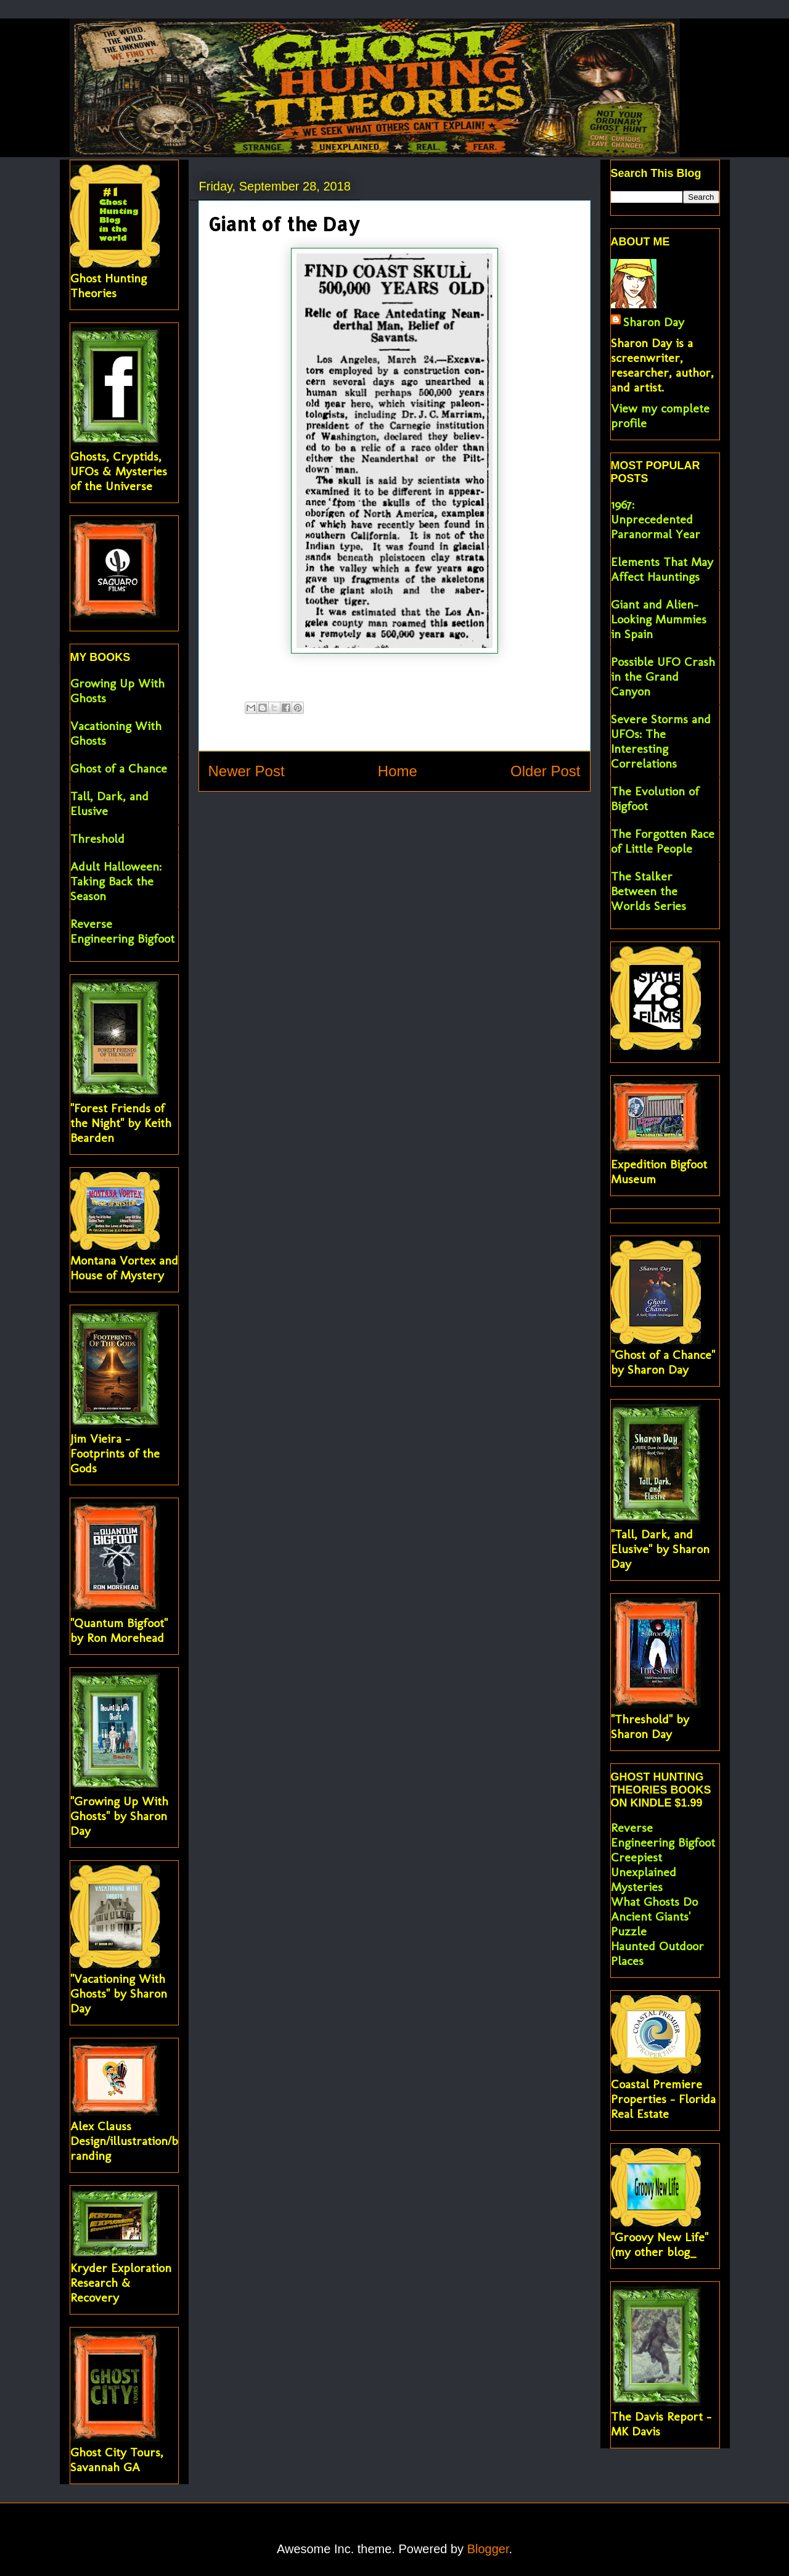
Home (397, 771)
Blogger (488, 2549)
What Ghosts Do (654, 1901)
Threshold (97, 838)
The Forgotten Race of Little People (662, 841)
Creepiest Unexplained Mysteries (643, 1872)
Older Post (545, 771)
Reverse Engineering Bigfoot (122, 931)
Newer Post (246, 771)
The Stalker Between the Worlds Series (648, 891)
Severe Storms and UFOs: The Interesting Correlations (661, 741)
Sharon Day (653, 321)
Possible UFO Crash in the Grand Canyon (663, 676)
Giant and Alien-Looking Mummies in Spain (658, 619)
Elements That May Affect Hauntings (662, 569)
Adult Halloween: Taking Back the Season (115, 881)
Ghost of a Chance (118, 768)
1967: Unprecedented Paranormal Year (655, 519)
